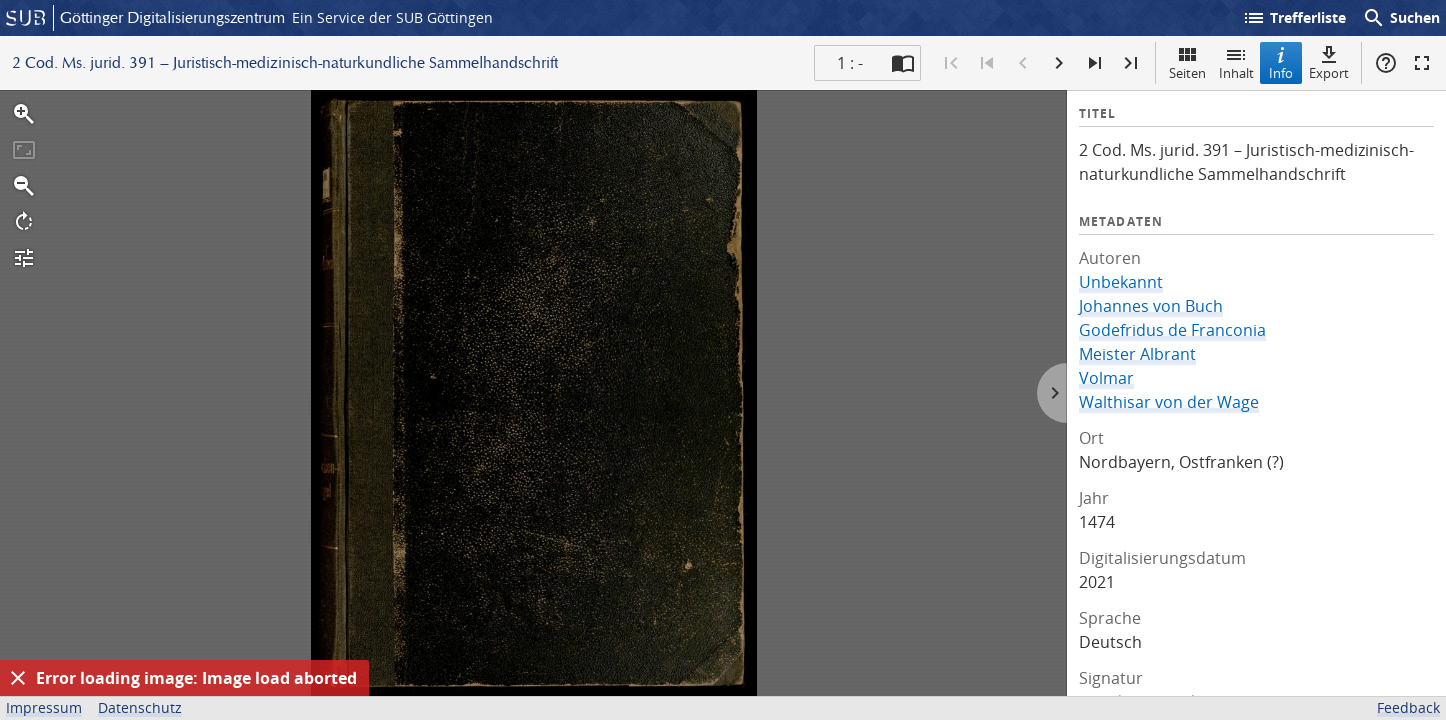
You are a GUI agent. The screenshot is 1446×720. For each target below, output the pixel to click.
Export (1329, 62)
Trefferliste (1294, 18)
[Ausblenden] (18, 678)
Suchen (1401, 18)
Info (1281, 62)
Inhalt (1236, 62)
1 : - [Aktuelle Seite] (850, 63)
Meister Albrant (1137, 354)
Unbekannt (1121, 282)
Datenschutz (140, 707)
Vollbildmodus (1422, 63)
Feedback (1408, 707)
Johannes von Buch (1151, 306)
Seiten (1187, 62)
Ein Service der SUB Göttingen (392, 17)
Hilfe (1386, 63)
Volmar (1106, 378)
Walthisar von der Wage (1169, 402)
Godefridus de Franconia (1172, 330)
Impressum (44, 707)
